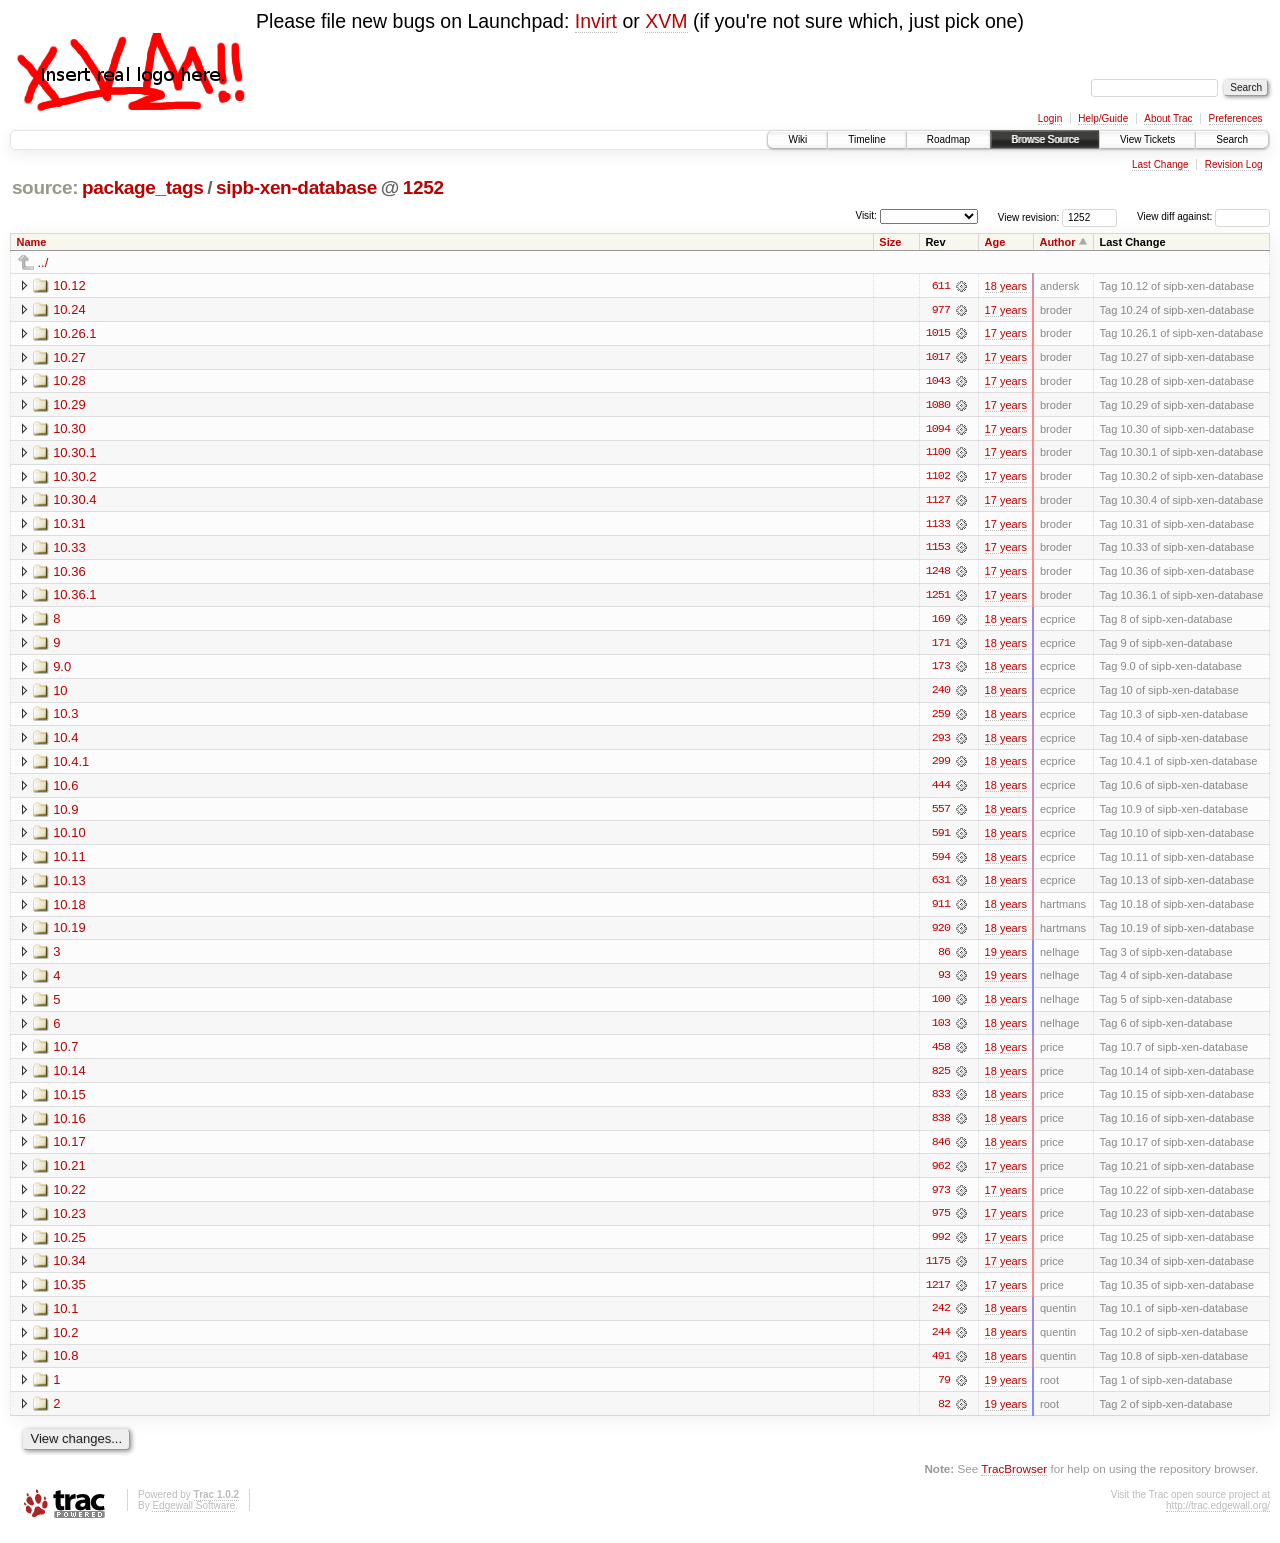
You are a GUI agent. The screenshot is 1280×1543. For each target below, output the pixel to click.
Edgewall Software (193, 1515)
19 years (1006, 958)
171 (941, 646)
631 (941, 886)
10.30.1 (74, 453)
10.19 (69, 933)
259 (941, 718)
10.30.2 (74, 477)
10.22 (69, 1197)
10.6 (65, 789)
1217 (938, 1294)
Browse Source (1045, 139)
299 (941, 766)
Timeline (866, 139)
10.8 (65, 1365)
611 (941, 286)
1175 (938, 1270)
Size (890, 242)
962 (941, 1174)
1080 (938, 406)
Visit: (866, 215)
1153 (938, 550)
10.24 (69, 309)
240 (941, 694)
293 (941, 742)
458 (941, 1054)
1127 (938, 502)
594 (941, 862)
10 (60, 693)
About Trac (1168, 118)
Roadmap (948, 139)
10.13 (69, 885)
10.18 (69, 909)
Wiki (797, 139)
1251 (938, 598)
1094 (938, 430)
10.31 (69, 525)
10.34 (69, 1269)
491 (941, 1366)
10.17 (69, 1149)
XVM (666, 21)
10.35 (69, 1293)
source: (45, 187)
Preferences (1236, 118)
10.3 (65, 717)
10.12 (69, 285)
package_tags (143, 187)
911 (941, 910)
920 (941, 934)
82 (944, 1414)
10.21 (69, 1173)
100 (941, 1006)
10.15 (69, 1101)
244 (941, 1342)
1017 (938, 358)
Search (1232, 139)
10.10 (69, 837)
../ (43, 262)
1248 (938, 574)
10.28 (69, 381)
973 (941, 1198)
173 (941, 670)
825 (941, 1078)
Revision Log (1234, 164)
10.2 (65, 1341)
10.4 (65, 741)
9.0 (62, 669)
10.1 (65, 1317)
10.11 (69, 861)
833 (941, 1102)
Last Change (1160, 164)
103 (941, 1030)
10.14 (69, 1077)
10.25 (69, 1245)
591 (941, 838)
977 (941, 310)
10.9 (65, 813)
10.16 (69, 1125)
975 (941, 1222)
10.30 (69, 429)
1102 (938, 478)
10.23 (69, 1221)
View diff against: (1203, 216)
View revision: (1029, 216)
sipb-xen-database (296, 187)
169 (941, 622)
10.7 (65, 1053)
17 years (1006, 310)
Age (995, 242)
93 (944, 982)
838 (941, 1126)
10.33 (69, 549)
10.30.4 (74, 501)
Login (1050, 118)
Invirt (596, 21)
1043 (938, 382)
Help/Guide (1103, 118)
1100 (938, 454)
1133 (938, 526)
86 (944, 958)
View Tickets (1147, 139)
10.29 (69, 405)
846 (941, 1150)
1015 (938, 334)
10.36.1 (74, 597)
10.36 (69, 573)
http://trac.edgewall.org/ (1218, 1515)
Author (1057, 242)
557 (941, 814)
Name (32, 242)
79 (944, 1390)
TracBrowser (1014, 1478)
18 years (1006, 286)
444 (941, 790)
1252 (423, 187)
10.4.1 (71, 765)
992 (941, 1246)
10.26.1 (74, 333)
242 (941, 1318)
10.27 (69, 357)
